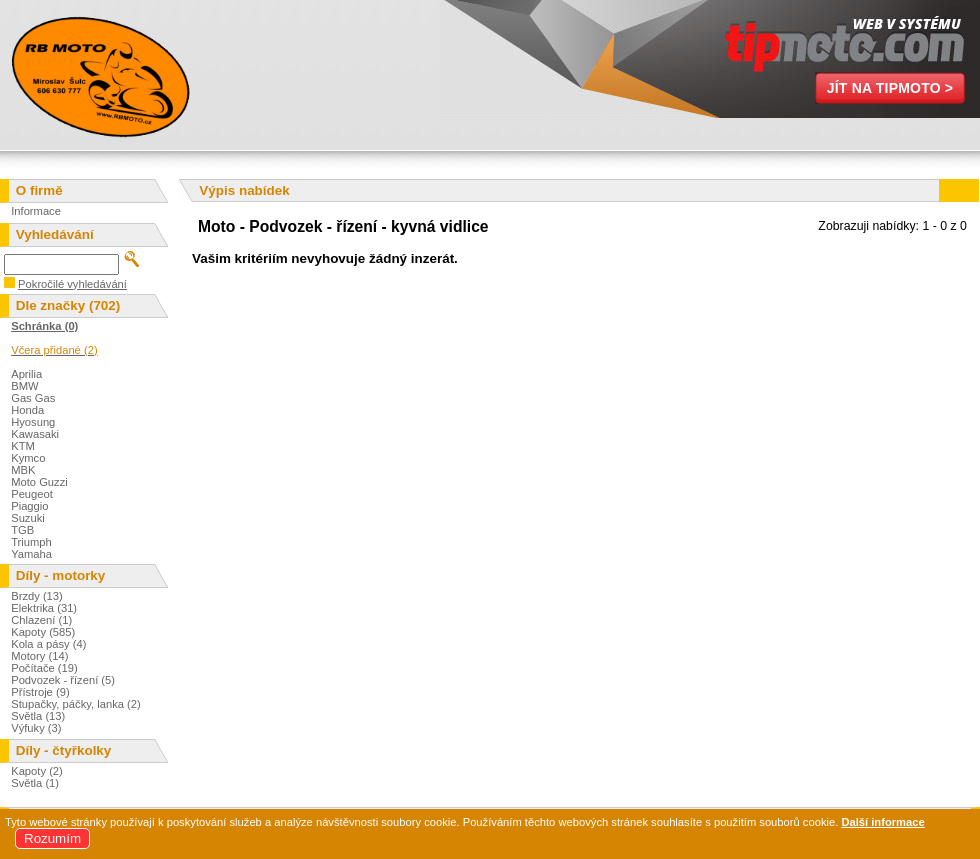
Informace (36, 211)
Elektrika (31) (44, 608)
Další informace (882, 822)
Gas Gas (33, 398)
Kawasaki (35, 434)
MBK (23, 470)
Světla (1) (35, 783)
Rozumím (52, 838)
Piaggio (29, 506)
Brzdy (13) (37, 596)
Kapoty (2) (37, 771)
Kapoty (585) (43, 632)
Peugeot (32, 494)
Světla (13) (38, 716)
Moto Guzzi (39, 482)
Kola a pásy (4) (48, 644)
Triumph (31, 542)
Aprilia (26, 374)
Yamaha (31, 554)
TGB (22, 530)
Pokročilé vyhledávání (72, 284)
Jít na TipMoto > (890, 88)
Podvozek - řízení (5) (63, 680)
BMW (24, 386)
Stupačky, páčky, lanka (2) (76, 704)
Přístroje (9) (40, 692)
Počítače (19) (44, 668)
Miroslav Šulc (100, 75)
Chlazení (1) (41, 620)
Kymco (28, 458)
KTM (23, 446)
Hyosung (33, 422)
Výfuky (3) (36, 728)
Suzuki (28, 518)
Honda (27, 410)
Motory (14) (39, 656)
